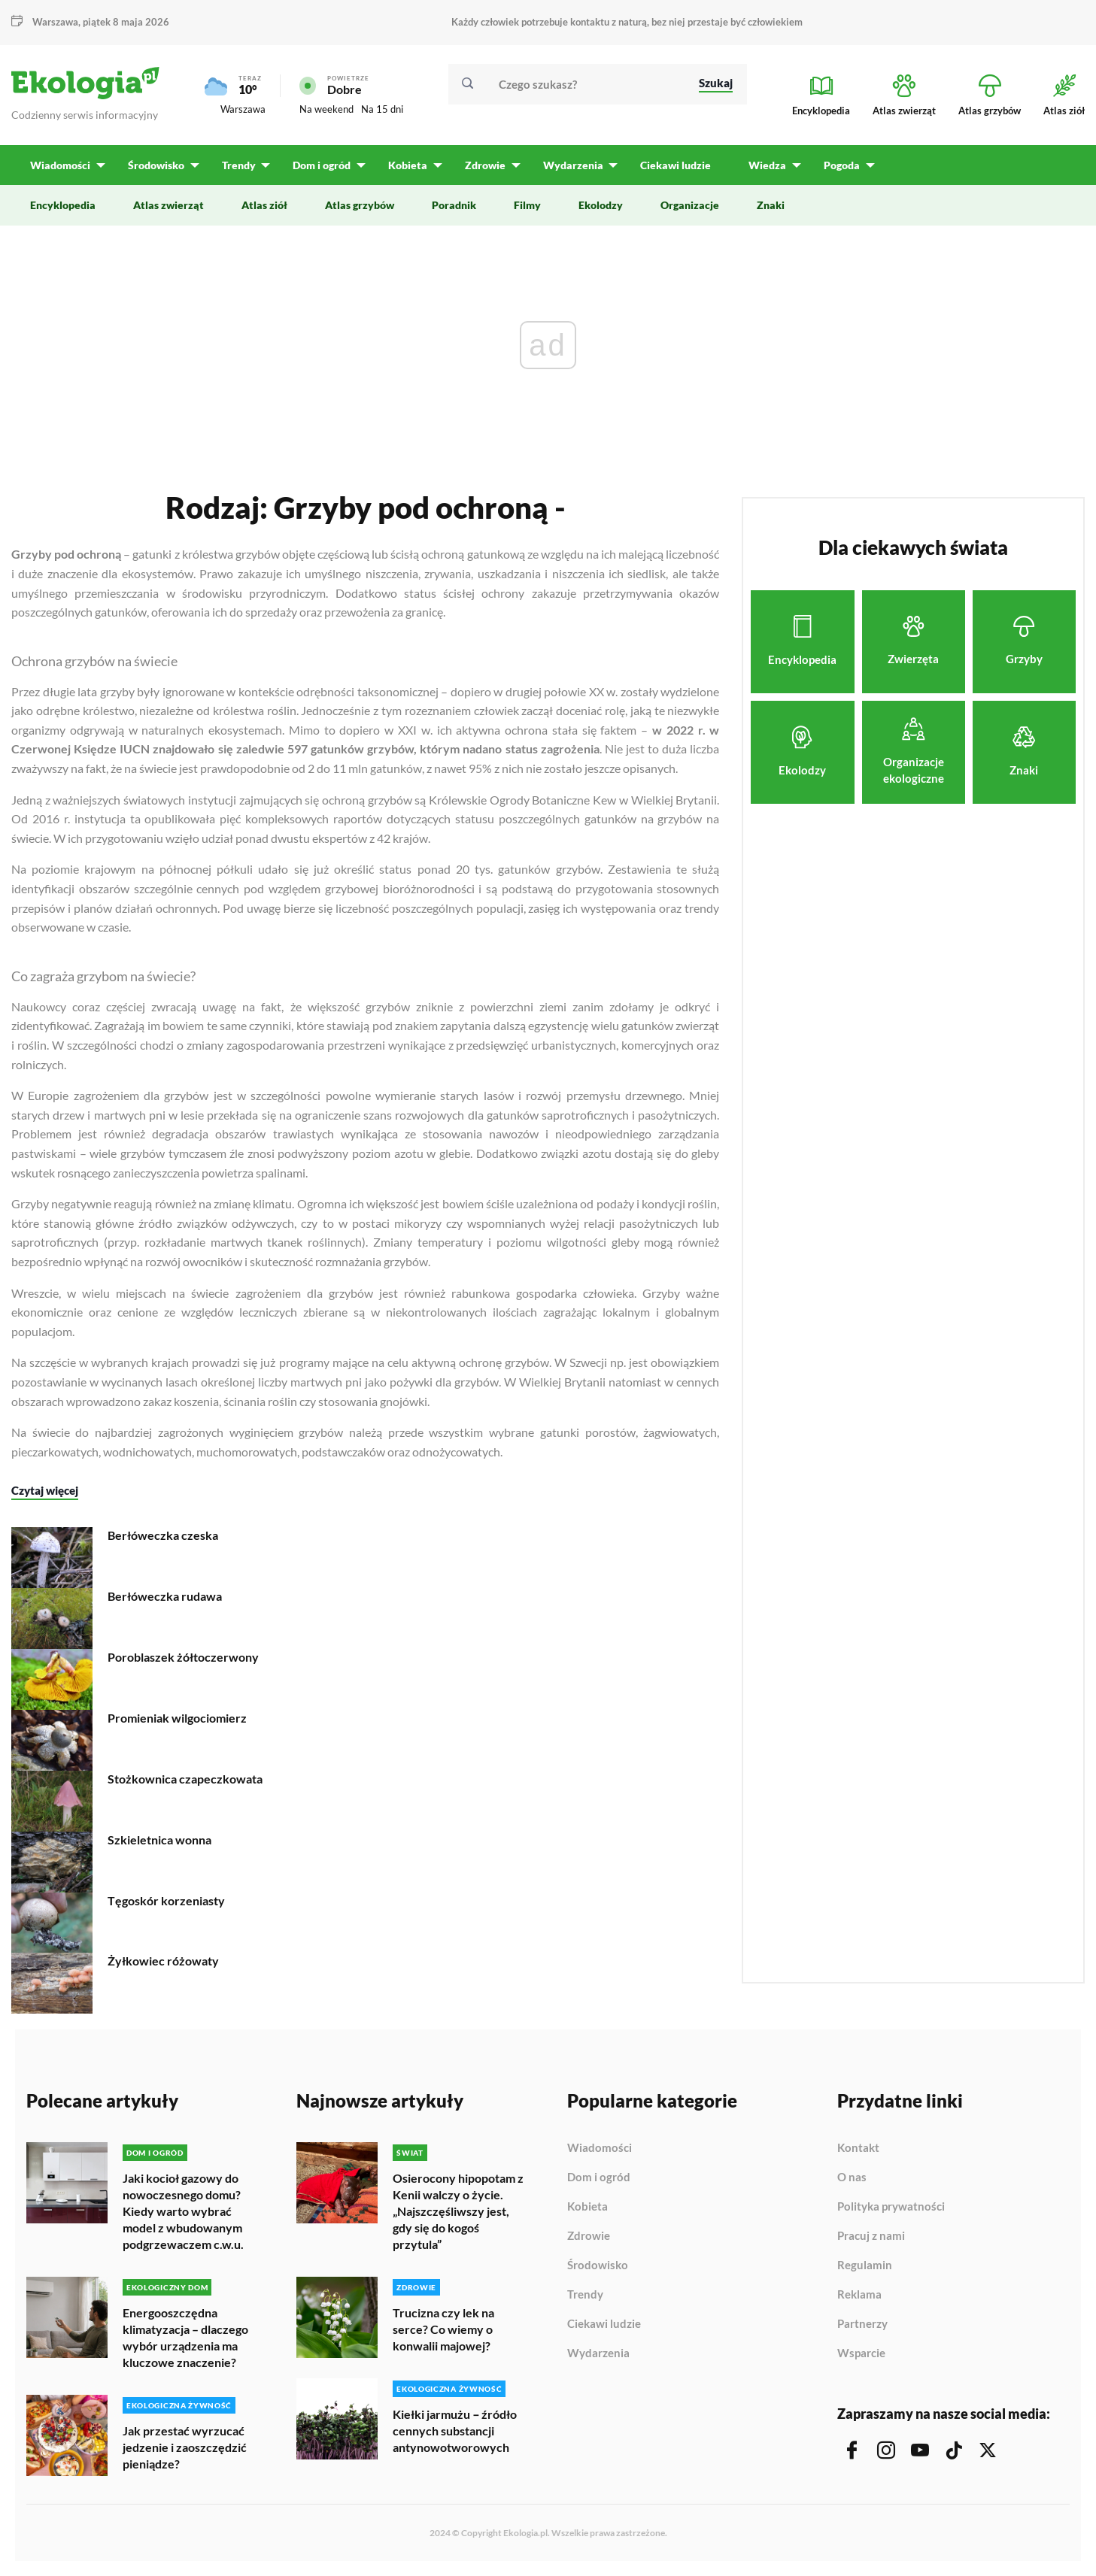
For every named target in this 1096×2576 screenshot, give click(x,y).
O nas (852, 2177)
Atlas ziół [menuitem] (264, 205)
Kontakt (858, 2148)
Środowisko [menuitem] (155, 165)
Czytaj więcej (44, 1490)
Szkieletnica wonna (159, 1839)
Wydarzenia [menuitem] (569, 165)
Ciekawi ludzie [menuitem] (671, 165)
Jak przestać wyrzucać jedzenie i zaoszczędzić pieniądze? (185, 2447)
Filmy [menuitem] (527, 205)
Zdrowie (588, 2236)
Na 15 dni (382, 110)
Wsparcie (861, 2353)
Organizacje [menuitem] (689, 205)
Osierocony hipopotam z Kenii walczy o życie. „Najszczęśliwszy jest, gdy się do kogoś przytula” (458, 2211)
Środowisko (597, 2265)
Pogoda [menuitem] (837, 165)
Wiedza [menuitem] (763, 165)
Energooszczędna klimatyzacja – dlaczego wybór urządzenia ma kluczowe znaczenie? (185, 2337)
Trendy (585, 2295)
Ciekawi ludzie (604, 2324)
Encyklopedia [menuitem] (63, 205)
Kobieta (587, 2207)
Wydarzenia (598, 2353)
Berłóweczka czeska (163, 1535)
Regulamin (864, 2265)
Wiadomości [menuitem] (60, 165)
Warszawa (55, 22)
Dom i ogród (598, 2177)
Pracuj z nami (871, 2236)
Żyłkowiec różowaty (163, 1961)
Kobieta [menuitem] (405, 165)
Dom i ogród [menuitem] (320, 165)
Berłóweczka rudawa (165, 1596)
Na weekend (326, 110)
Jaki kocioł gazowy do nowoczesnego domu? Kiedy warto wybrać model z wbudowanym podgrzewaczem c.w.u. (183, 2211)
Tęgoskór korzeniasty (166, 1900)
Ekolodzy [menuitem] (600, 205)
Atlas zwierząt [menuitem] (168, 205)
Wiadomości (599, 2148)
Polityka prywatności (891, 2207)
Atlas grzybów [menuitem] (359, 205)
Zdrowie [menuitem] (482, 165)
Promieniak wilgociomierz (177, 1718)
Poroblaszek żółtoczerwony (183, 1657)
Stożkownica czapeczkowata (185, 1778)
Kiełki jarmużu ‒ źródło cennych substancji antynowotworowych (455, 2430)
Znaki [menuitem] (771, 205)
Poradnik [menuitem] (454, 205)
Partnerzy (862, 2324)
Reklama (859, 2295)
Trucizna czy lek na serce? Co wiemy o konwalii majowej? (443, 2329)
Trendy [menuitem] (237, 165)
